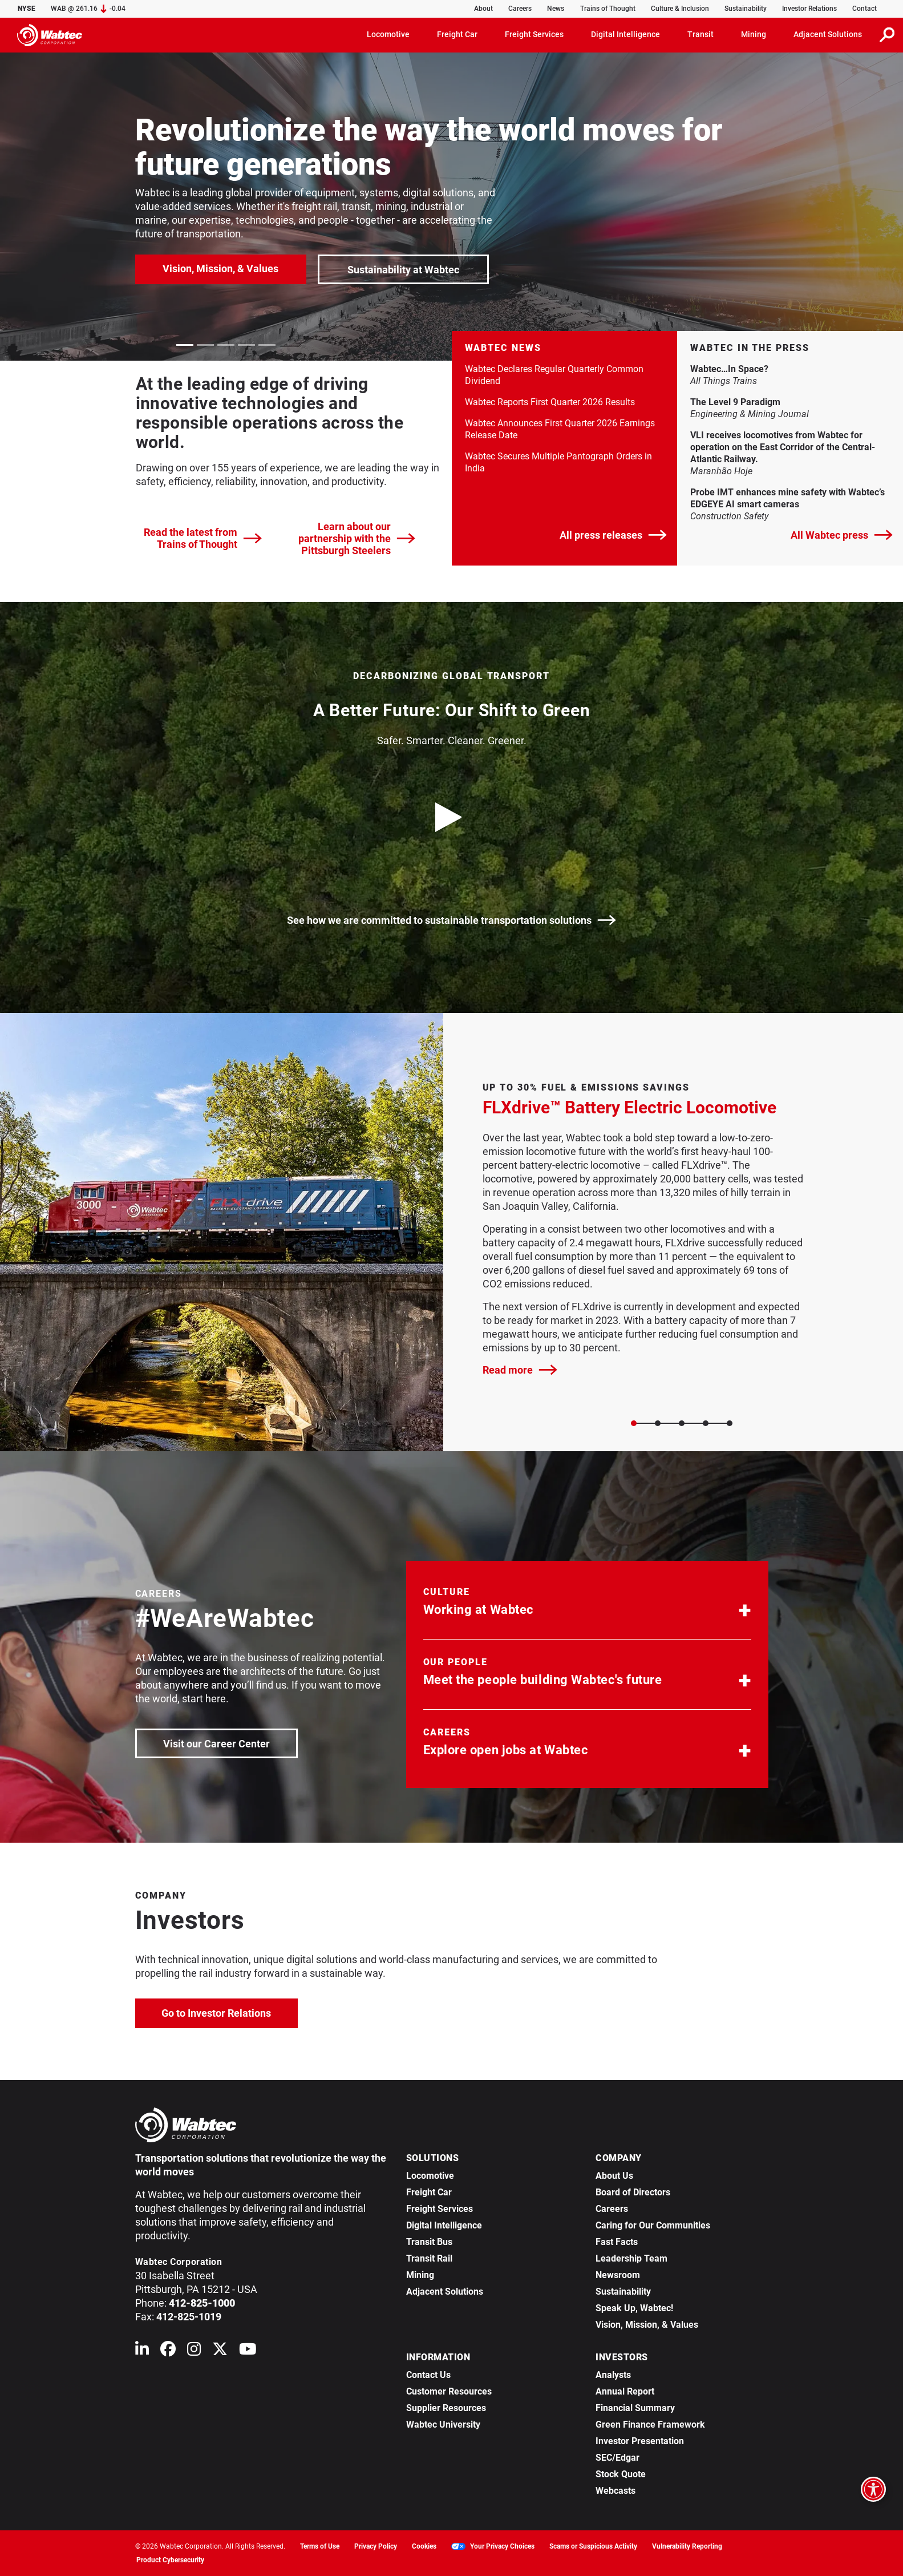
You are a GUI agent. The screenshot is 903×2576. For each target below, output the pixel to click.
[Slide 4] (729, 1423)
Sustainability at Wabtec (403, 270)
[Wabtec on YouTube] (248, 2351)
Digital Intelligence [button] (625, 34)
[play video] (451, 817)
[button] (587, 1604)
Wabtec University (443, 2424)
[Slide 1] (658, 1423)
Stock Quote (621, 2474)
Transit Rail (429, 2258)
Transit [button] (700, 34)
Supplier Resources (446, 2408)
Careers (520, 9)
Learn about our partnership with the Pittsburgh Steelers (356, 538)
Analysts (613, 2374)
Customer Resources (449, 2391)
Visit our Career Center (229, 1742)
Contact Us (428, 2374)
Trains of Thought (607, 9)
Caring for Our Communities (653, 2225)
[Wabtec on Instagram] (194, 2351)
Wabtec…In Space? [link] (771, 368)
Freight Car (429, 2192)
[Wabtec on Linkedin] (142, 2351)
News (555, 9)
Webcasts (615, 2490)
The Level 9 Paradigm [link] (777, 401)
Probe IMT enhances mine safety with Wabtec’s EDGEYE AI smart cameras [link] (787, 498)
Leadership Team (631, 2258)
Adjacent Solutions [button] (827, 34)
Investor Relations (809, 9)
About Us (614, 2175)
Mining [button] (753, 34)
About (483, 9)
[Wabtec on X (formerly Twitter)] (220, 2351)
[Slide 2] (682, 1423)
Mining (420, 2275)
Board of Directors (633, 2192)
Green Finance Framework (650, 2424)
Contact (864, 9)
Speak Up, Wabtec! (634, 2308)
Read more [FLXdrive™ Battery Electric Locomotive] (520, 1370)
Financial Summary (635, 2408)
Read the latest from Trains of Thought (203, 538)
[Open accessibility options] (873, 2489)
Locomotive (430, 2175)
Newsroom (618, 2275)
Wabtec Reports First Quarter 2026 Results (550, 402)
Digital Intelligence (444, 2225)
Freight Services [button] (534, 34)
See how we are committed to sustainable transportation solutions (451, 920)
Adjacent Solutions (444, 2291)
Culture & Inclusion (680, 9)
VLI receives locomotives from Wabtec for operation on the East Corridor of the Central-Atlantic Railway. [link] (782, 447)
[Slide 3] (705, 1423)
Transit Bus (429, 2241)
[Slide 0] (634, 1423)
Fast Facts (617, 2241)
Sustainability (745, 9)
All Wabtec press (842, 535)
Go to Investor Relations (229, 2012)
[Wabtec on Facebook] (168, 2351)
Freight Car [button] (457, 34)
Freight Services (439, 2208)
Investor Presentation (640, 2441)
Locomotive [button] (388, 34)
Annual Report (625, 2391)
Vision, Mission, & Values (220, 268)
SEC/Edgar (617, 2457)
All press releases (613, 535)
